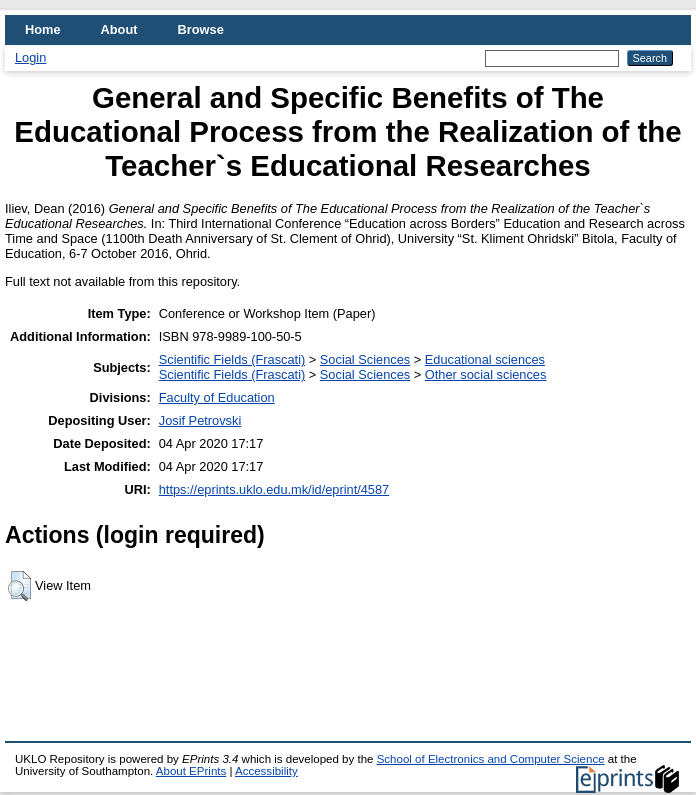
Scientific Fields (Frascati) (232, 359)
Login (30, 57)
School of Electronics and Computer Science (491, 759)
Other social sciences (486, 374)
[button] (19, 586)
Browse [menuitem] (201, 29)
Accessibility (266, 771)
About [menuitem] (119, 29)
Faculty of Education (217, 397)
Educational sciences (485, 359)
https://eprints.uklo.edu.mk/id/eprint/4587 (274, 489)
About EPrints (191, 771)
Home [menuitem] (43, 29)
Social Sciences (365, 359)
